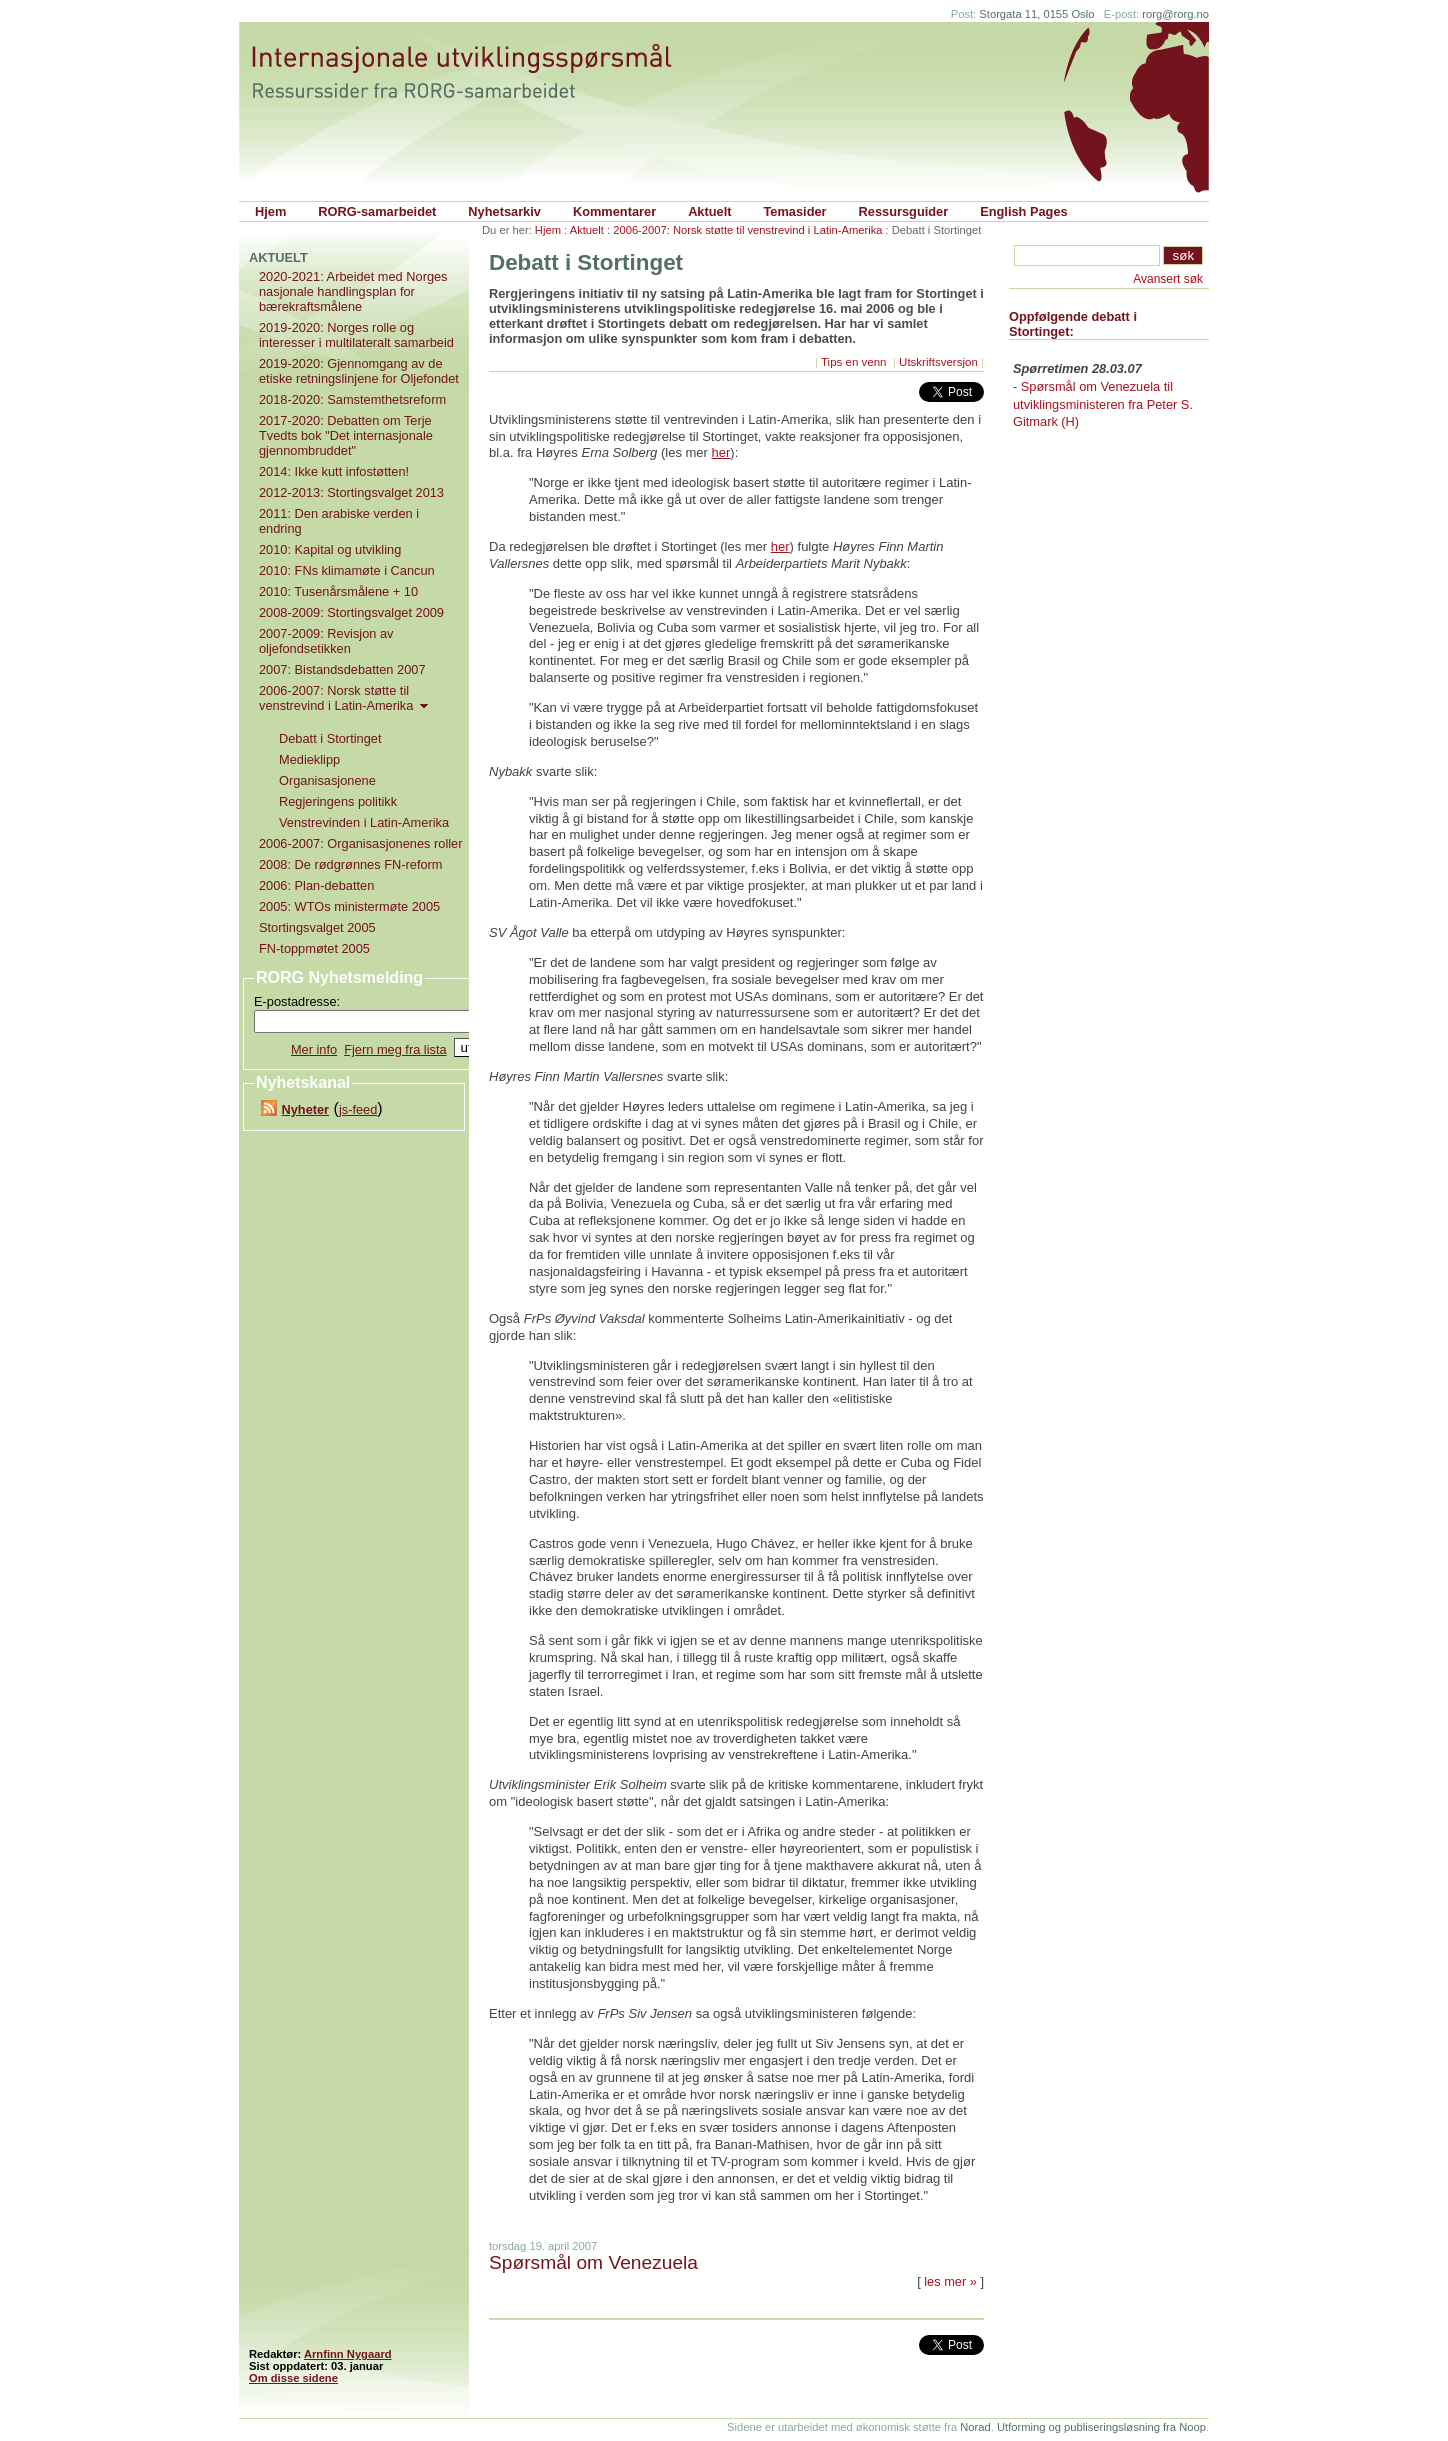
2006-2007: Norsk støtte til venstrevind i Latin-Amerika (747, 230)
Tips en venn (855, 362)
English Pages (1023, 211)
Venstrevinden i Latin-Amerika (364, 822)
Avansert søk (1168, 279)
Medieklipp (309, 759)
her (721, 452)
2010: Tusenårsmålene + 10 (338, 591)
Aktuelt (709, 211)
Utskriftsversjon (938, 362)
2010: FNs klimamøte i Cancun (347, 570)
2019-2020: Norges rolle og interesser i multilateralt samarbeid (356, 335)
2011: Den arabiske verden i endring (339, 521)
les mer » (950, 2281)
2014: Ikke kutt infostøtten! (334, 471)
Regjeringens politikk (338, 801)
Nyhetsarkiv (504, 211)
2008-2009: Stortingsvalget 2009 (351, 612)
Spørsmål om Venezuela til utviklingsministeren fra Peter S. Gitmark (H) (1103, 404)
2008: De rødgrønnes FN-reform (350, 864)
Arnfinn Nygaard (348, 2354)
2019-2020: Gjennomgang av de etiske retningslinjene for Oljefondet (359, 371)
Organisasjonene (327, 780)
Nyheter (305, 1109)
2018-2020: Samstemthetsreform (352, 399)
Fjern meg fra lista (395, 1049)
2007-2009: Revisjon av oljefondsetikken (326, 641)
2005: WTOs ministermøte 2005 (349, 906)
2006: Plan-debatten (316, 885)
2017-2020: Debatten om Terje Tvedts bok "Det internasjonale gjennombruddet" (346, 435)
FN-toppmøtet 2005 (314, 948)
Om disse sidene (293, 2378)
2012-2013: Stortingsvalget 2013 (351, 492)
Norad (975, 2427)
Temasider (795, 211)
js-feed (358, 1109)
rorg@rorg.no (1175, 14)
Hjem (270, 211)
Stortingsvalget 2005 (317, 927)
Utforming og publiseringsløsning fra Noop (1101, 2427)
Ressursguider (904, 211)
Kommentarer (614, 211)
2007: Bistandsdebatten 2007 (342, 669)
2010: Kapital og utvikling (330, 549)
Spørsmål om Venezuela (593, 2262)
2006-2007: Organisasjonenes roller (360, 843)
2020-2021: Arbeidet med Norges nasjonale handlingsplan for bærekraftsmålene (353, 291)
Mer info (314, 1049)
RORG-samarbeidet (377, 211)
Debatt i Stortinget (330, 738)
